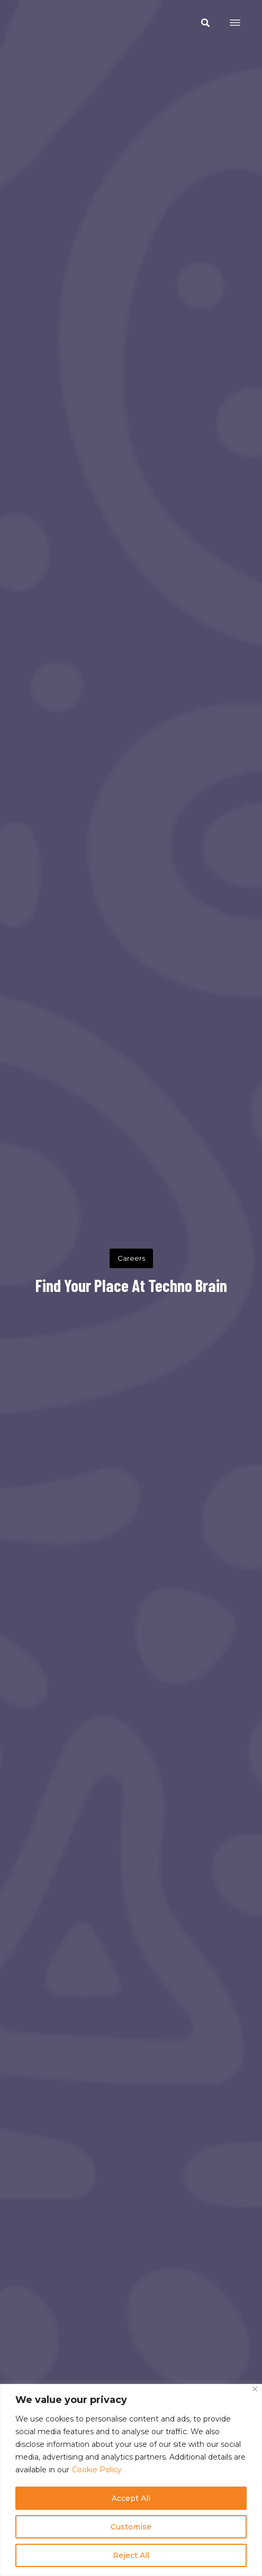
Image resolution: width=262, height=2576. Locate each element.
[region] (131, 2480)
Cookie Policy (97, 2469)
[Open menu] (235, 22)
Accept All (131, 2498)
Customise (131, 2527)
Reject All (131, 2555)
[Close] (254, 2389)
